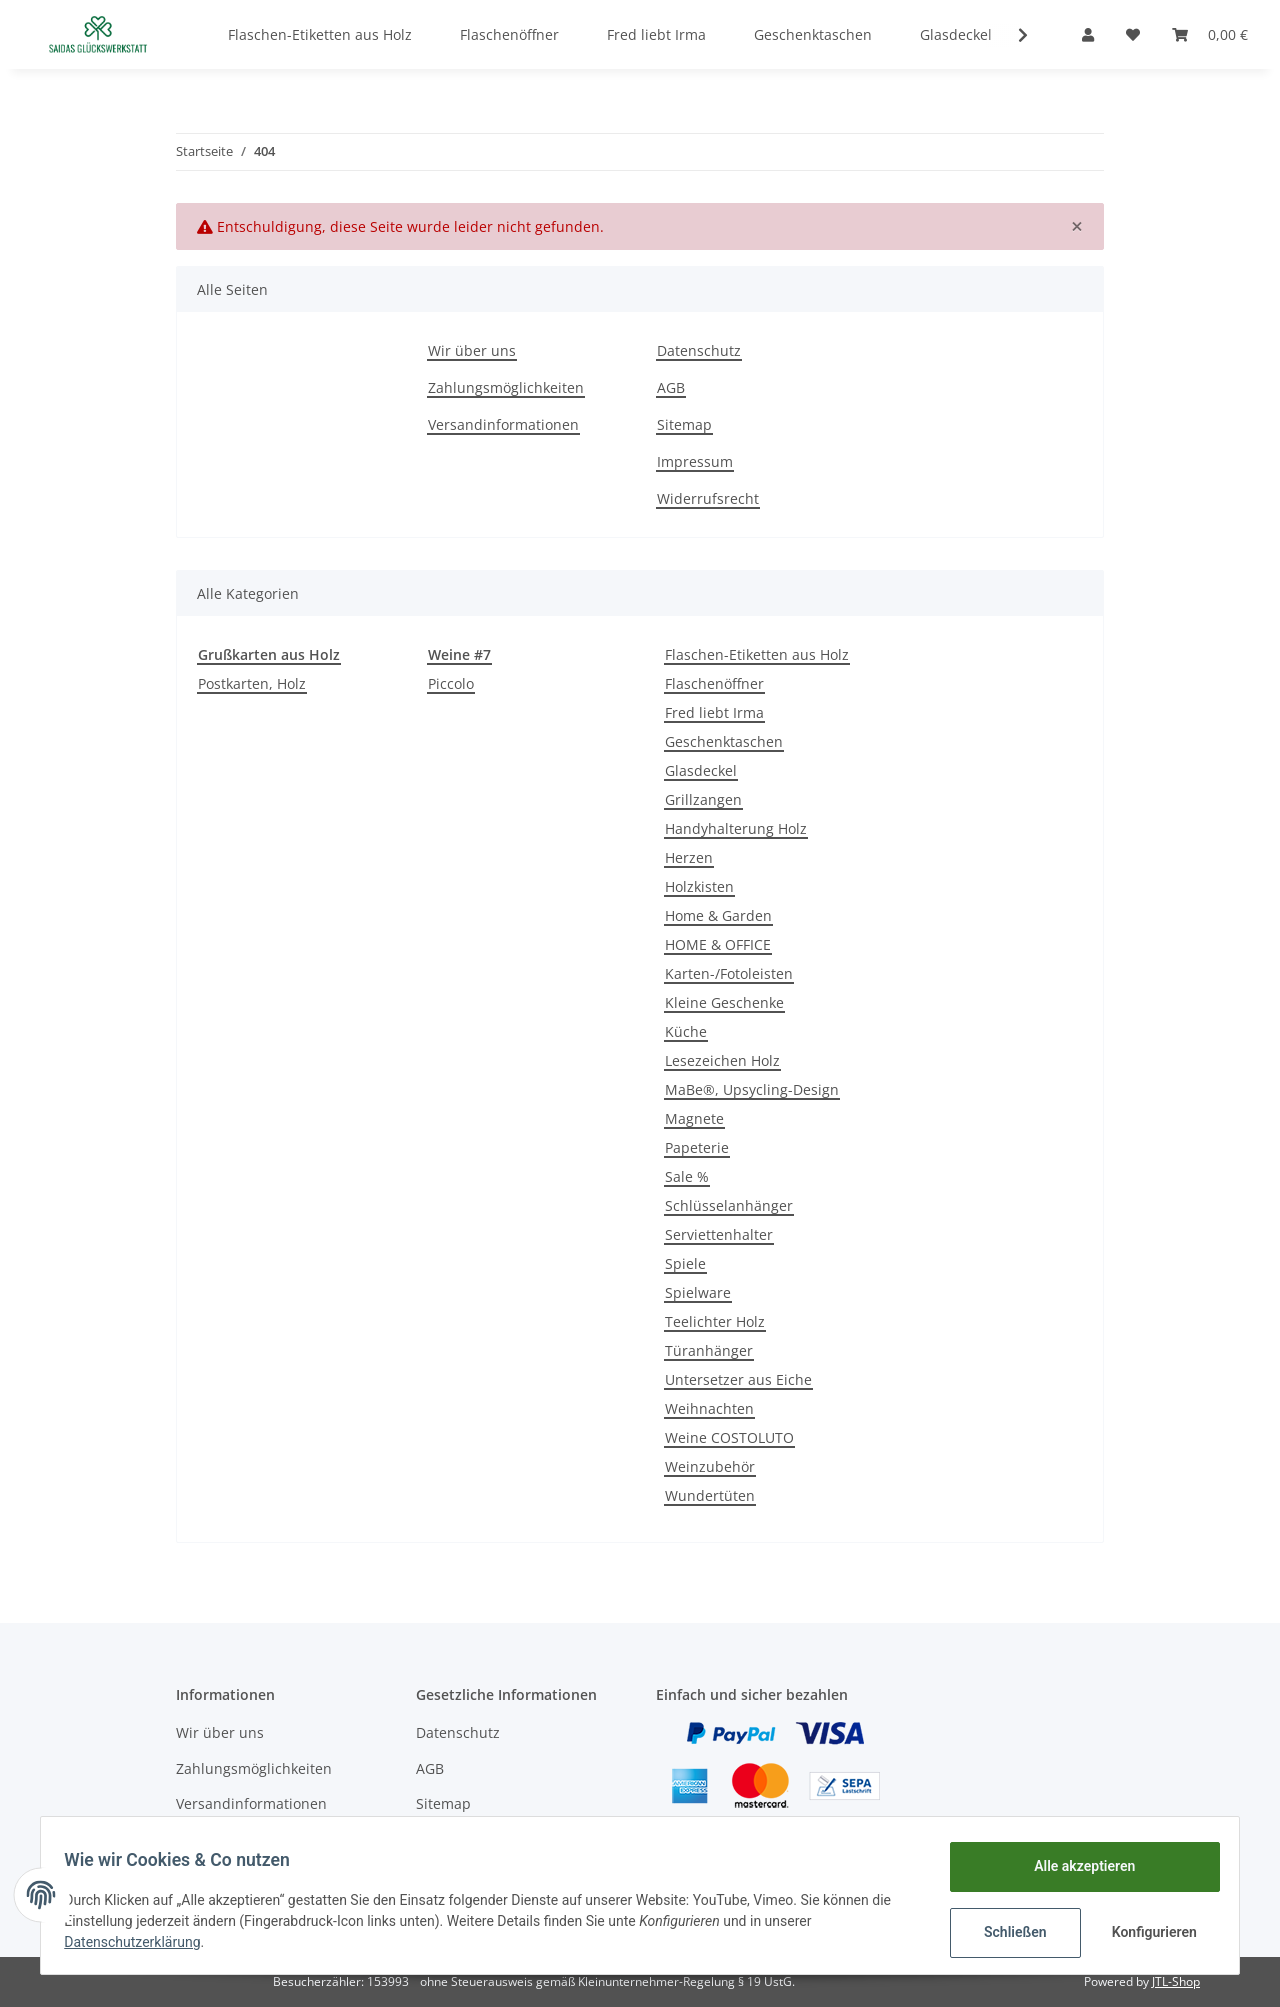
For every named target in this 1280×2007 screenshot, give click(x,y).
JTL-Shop (1176, 1981)
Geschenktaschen (724, 741)
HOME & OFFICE (718, 944)
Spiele (685, 1263)
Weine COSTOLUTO (729, 1437)
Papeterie (697, 1147)
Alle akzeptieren (1075, 1866)
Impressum (695, 461)
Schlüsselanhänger (729, 1205)
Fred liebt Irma (714, 712)
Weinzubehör (710, 1466)
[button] (1088, 34)
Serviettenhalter (719, 1234)
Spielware (698, 1292)
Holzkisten (699, 886)
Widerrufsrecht (708, 498)
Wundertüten (710, 1495)
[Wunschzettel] (1133, 34)
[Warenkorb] (1210, 34)
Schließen (1006, 1932)
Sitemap (684, 424)
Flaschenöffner (714, 683)
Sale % (687, 1176)
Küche (686, 1031)
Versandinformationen (503, 424)
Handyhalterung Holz (736, 828)
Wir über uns (472, 350)
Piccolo (451, 683)
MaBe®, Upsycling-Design (752, 1089)
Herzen (689, 857)
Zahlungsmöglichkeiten (506, 387)
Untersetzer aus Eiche (738, 1379)
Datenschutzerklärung (141, 1942)
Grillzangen (703, 799)
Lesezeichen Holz (722, 1060)
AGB (671, 387)
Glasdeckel (701, 770)
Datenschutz (699, 350)
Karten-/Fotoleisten (729, 973)
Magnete (694, 1118)
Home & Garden (718, 915)
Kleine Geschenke (724, 1002)
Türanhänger (709, 1350)
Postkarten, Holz (252, 683)
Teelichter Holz (715, 1321)
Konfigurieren (1147, 1932)
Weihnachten (709, 1408)
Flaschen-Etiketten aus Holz (757, 654)
